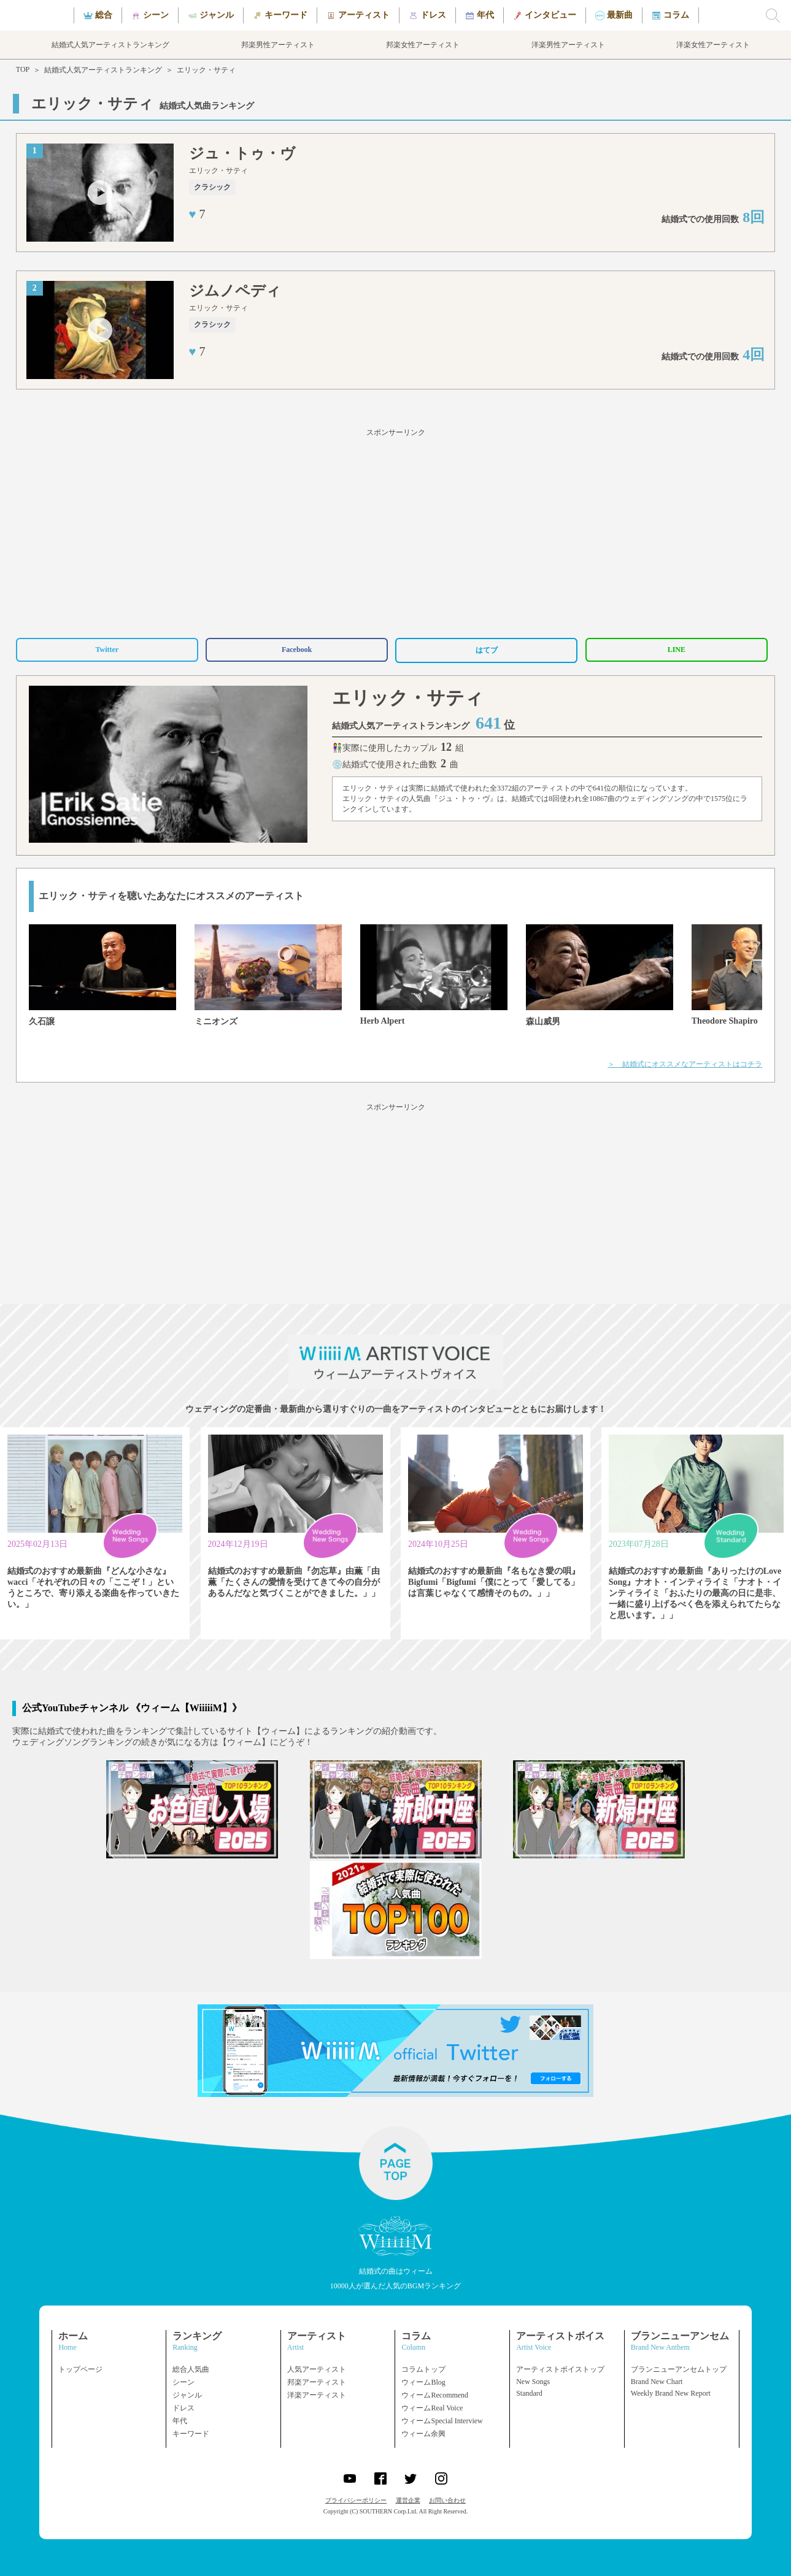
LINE (676, 649)
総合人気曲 (190, 2369)
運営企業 (408, 2500)
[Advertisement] (396, 531)
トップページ (80, 2369)
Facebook (297, 649)
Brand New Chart (657, 2381)
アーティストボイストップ (560, 2369)
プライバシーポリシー (356, 2500)
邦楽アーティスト (316, 2382)
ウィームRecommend (434, 2395)
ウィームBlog (423, 2382)
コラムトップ (423, 2369)
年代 (179, 2421)
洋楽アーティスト (316, 2395)
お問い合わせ (447, 2500)
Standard (529, 2393)
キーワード (190, 2433)
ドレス (183, 2408)
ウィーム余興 (423, 2433)
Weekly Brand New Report (671, 2393)
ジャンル (187, 2395)
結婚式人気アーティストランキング (103, 70)
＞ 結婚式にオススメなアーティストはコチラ (685, 1064)
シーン (183, 2382)
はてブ (487, 650)
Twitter (106, 649)
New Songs (533, 2381)
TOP (22, 69)
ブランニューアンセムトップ (679, 2369)
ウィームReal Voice (432, 2408)
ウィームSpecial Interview (441, 2421)
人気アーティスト (316, 2369)
